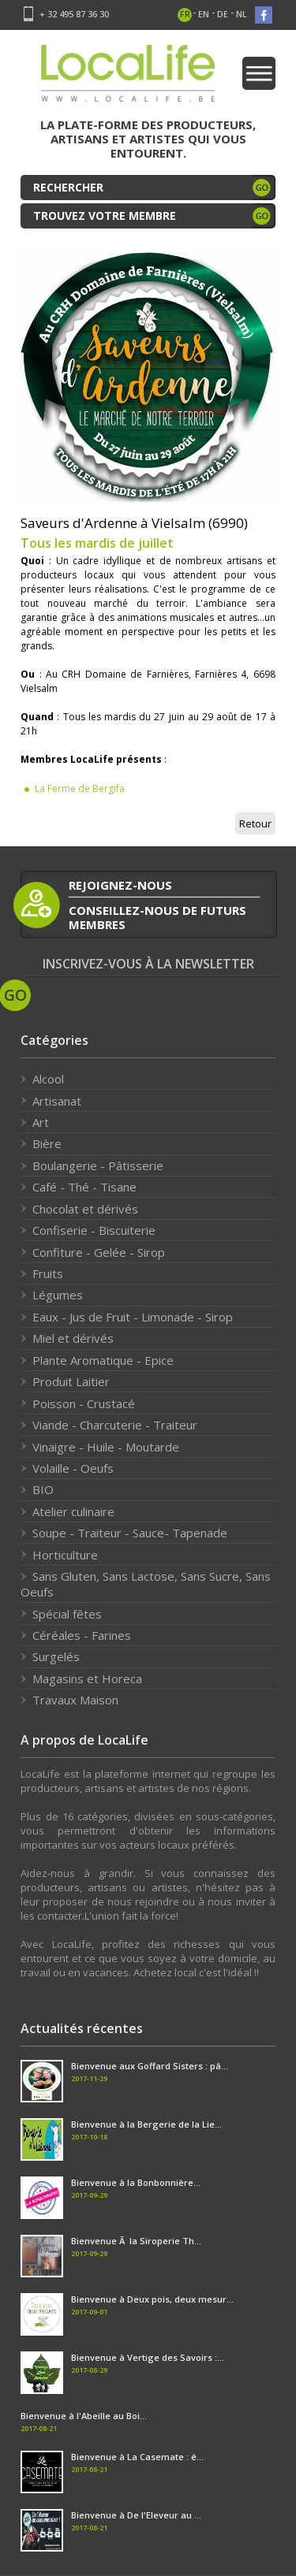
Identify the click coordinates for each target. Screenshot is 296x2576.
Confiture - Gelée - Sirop (98, 1252)
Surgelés (56, 1656)
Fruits (47, 1273)
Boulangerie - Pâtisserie (97, 1165)
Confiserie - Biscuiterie (93, 1230)
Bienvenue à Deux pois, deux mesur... (152, 2299)
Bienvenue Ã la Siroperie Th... (136, 2241)
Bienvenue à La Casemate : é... (137, 2457)
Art (40, 1122)
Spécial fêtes (67, 1614)
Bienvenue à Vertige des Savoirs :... (147, 2357)
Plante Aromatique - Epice (103, 1360)
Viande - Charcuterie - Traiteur (114, 1425)
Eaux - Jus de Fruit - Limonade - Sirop (132, 1317)
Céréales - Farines (81, 1635)
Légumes (57, 1295)
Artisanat (56, 1101)
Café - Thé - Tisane (84, 1187)
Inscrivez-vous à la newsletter (148, 964)
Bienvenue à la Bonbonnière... (135, 2182)
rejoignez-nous (120, 885)
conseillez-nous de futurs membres (157, 916)
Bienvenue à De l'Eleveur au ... (136, 2515)
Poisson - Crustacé (83, 1403)
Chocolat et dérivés (85, 1209)
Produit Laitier (71, 1381)
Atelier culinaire (73, 1511)
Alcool (48, 1079)
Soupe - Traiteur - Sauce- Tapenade (129, 1533)
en (203, 14)
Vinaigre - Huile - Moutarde (105, 1447)
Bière (47, 1143)
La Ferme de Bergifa (80, 788)
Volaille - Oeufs (73, 1468)
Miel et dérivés (73, 1338)
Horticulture (65, 1555)
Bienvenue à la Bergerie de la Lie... (146, 2124)
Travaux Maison (75, 1700)
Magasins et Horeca (87, 1678)
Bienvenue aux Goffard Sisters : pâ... (149, 2066)
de (222, 14)
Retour (255, 823)
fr (185, 14)
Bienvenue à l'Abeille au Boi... (84, 2416)
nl (241, 14)
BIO (43, 1489)
